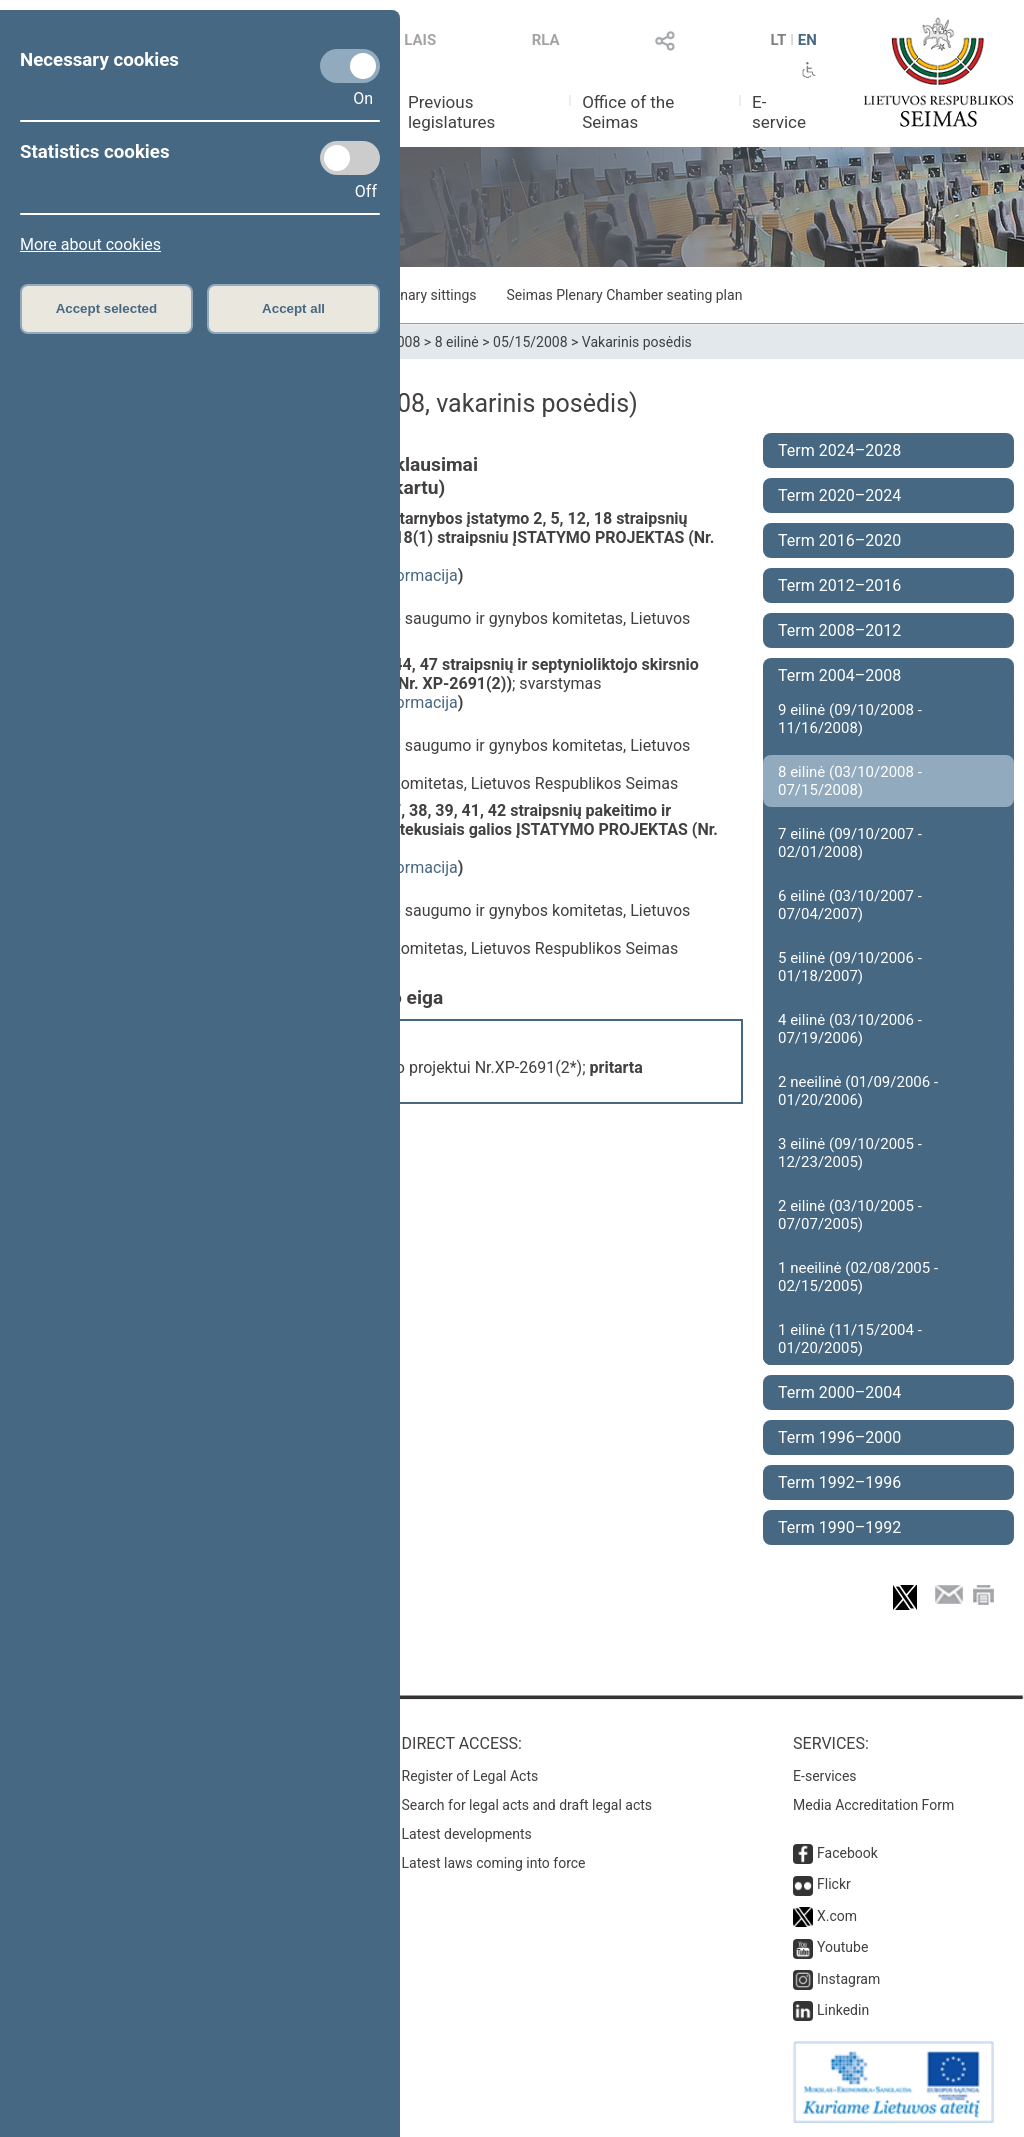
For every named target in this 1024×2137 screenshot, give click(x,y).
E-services (825, 1776)
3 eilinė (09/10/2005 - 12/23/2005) (850, 1153)
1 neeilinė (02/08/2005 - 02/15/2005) (858, 1277)
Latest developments (467, 1834)
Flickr (834, 1884)
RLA (546, 40)
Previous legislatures (451, 112)
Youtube (842, 1947)
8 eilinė (457, 342)
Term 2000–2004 (839, 1392)
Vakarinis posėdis (637, 342)
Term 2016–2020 (839, 540)
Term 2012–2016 (839, 585)
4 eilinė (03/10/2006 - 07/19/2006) (850, 1029)
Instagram (848, 1979)
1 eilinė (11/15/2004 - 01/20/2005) (850, 1339)
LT (779, 40)
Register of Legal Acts (470, 1776)
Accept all (293, 308)
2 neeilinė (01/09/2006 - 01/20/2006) (858, 1091)
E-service (779, 112)
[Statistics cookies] (350, 158)
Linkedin (843, 2010)
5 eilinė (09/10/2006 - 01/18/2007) (850, 967)
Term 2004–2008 (839, 675)
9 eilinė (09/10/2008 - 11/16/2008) (850, 719)
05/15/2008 (530, 342)
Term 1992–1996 (839, 1482)
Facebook (847, 1853)
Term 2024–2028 (839, 450)
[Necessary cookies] (350, 66)
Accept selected (107, 308)
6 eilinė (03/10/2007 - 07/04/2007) (850, 905)
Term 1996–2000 (839, 1437)
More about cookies (90, 244)
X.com (837, 1916)
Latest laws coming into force (494, 1863)
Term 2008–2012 (839, 630)
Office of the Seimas (628, 112)
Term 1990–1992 (839, 1527)
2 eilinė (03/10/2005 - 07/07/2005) (850, 1215)
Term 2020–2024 (839, 495)
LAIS (420, 40)
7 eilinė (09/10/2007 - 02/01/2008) (850, 843)
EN (807, 40)
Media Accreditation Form (873, 1805)
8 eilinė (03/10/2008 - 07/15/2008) (850, 781)
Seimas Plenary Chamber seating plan (625, 295)
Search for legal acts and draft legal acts (527, 1805)
